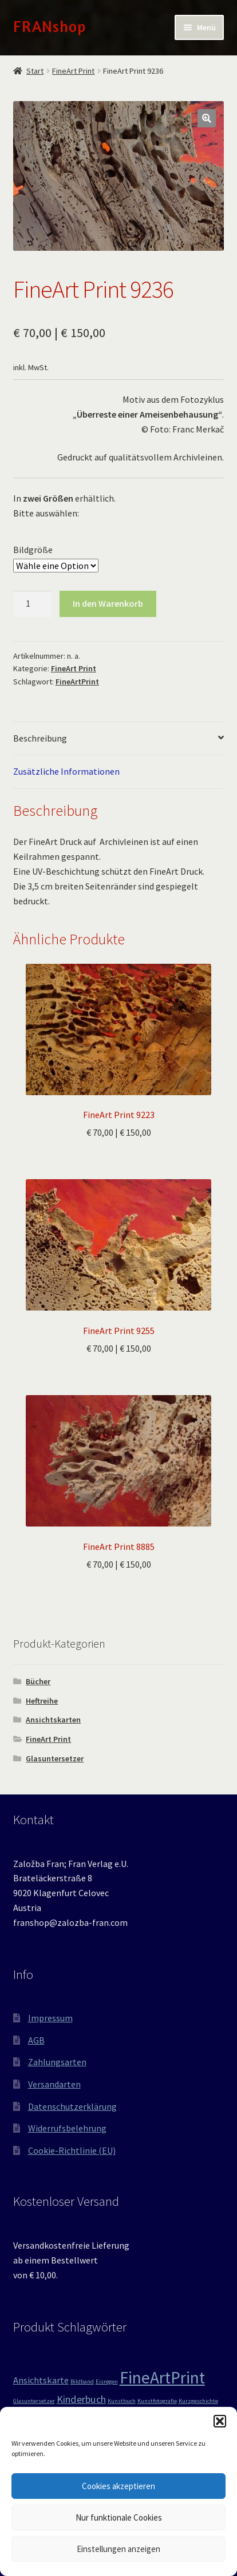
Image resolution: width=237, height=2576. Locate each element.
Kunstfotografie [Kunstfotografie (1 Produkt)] (157, 2401)
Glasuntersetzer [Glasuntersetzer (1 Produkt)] (34, 2401)
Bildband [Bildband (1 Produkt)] (82, 2381)
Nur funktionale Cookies (119, 2517)
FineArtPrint (77, 681)
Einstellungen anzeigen (118, 2548)
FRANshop (49, 26)
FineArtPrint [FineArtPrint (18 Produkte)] (162, 2377)
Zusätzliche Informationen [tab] (66, 771)
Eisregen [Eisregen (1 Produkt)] (107, 2381)
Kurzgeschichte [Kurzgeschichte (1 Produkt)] (198, 2401)
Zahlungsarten (57, 2062)
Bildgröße (33, 549)
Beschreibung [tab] (40, 738)
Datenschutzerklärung (72, 2106)
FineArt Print (73, 71)
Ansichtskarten (53, 1719)
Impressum (50, 2018)
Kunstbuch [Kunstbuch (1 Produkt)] (122, 2401)
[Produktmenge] (32, 604)
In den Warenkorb (108, 603)
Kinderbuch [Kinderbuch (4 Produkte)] (81, 2399)
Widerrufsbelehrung (67, 2128)
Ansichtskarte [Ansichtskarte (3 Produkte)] (41, 2380)
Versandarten (54, 2084)
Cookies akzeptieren (118, 2486)
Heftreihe (42, 1701)
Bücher (38, 1681)
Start (35, 71)
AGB (36, 2040)
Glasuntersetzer (55, 1758)
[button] (220, 2421)
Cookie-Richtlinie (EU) (72, 2150)
